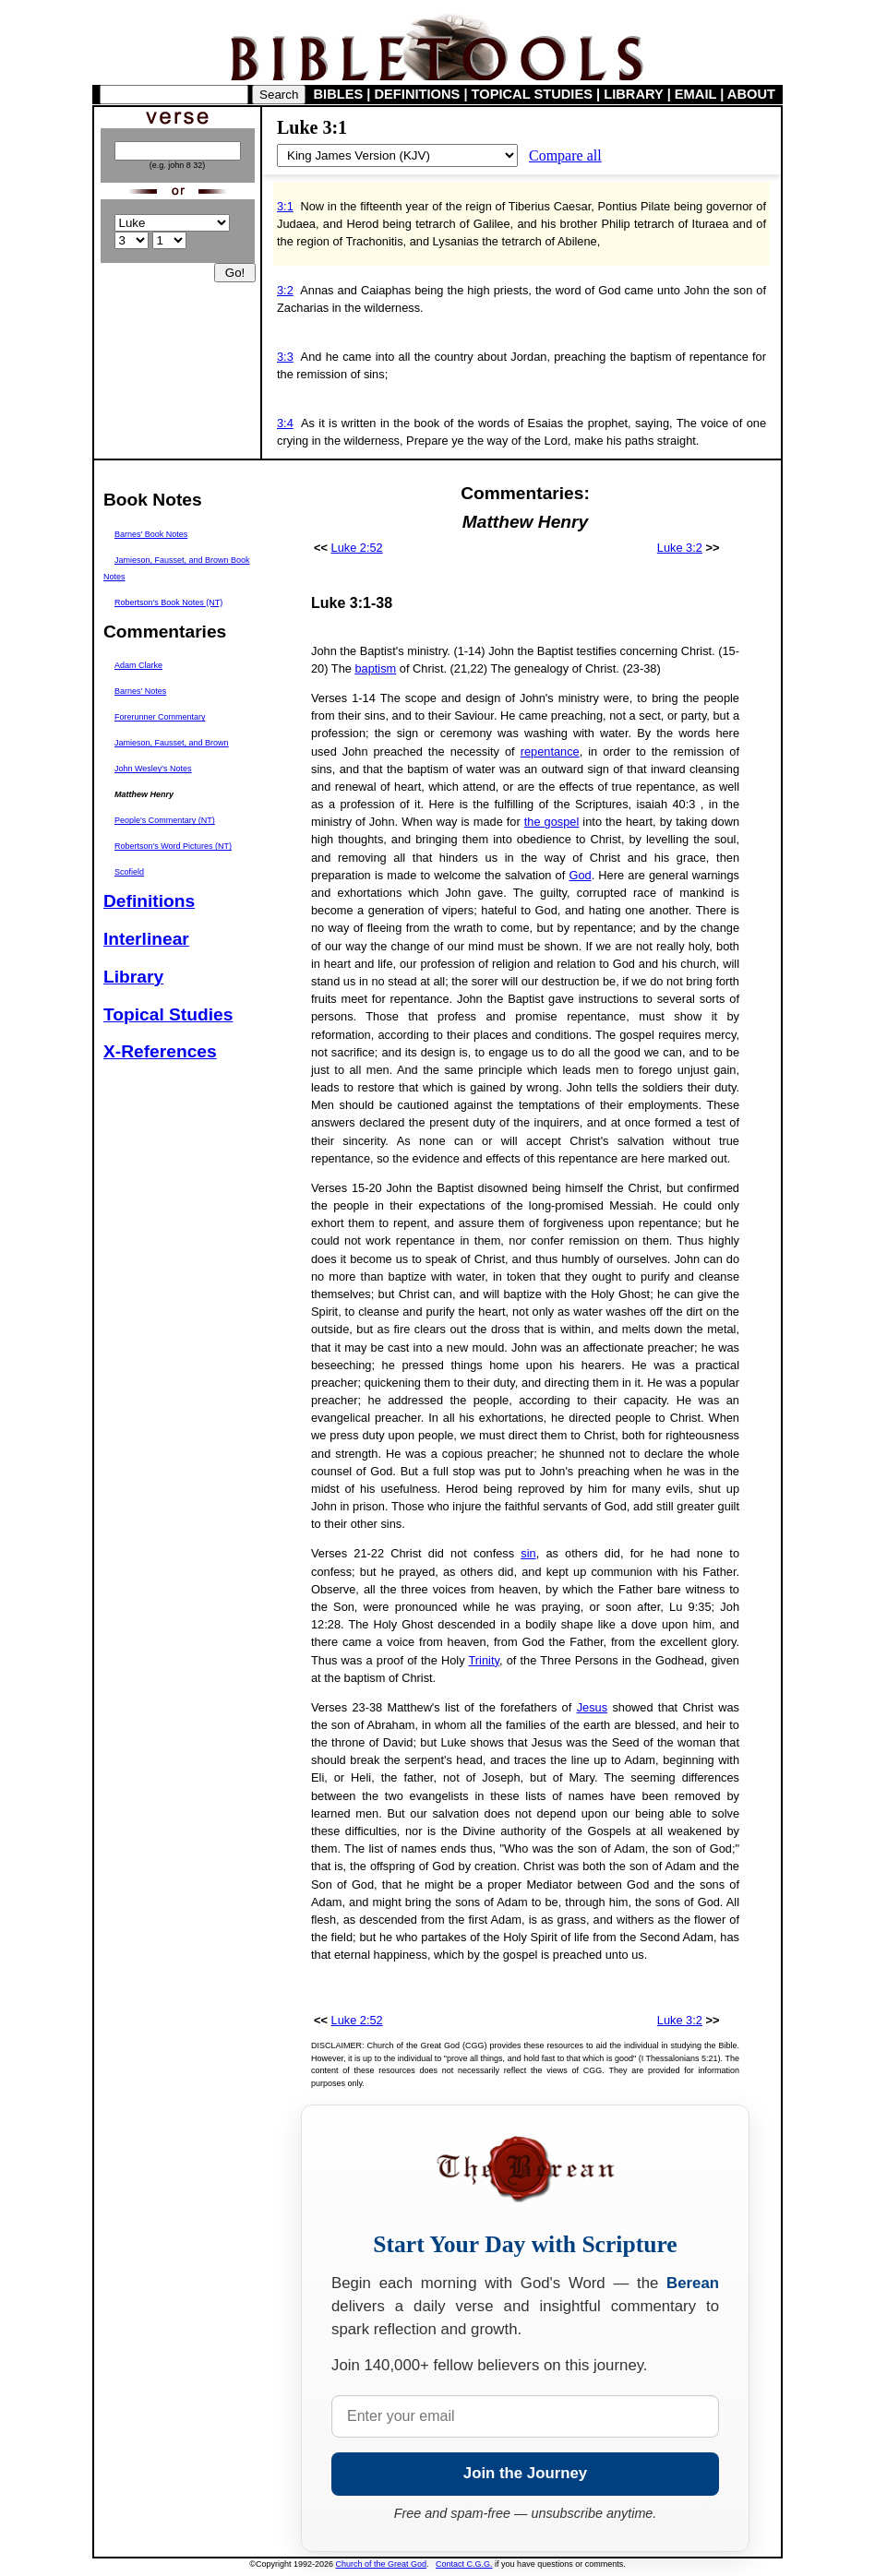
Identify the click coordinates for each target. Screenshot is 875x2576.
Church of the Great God (381, 2564)
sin (528, 1553)
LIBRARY (633, 94)
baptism (375, 668)
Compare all (565, 155)
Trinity (484, 1660)
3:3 (285, 357)
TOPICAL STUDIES (532, 94)
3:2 (285, 290)
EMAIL (695, 94)
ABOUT (751, 94)
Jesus (592, 1707)
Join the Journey (525, 2473)
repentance (550, 751)
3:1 (285, 206)
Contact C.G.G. (464, 2564)
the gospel (552, 822)
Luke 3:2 (679, 548)
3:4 (285, 423)
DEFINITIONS (418, 94)
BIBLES (339, 94)
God (580, 875)
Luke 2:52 (357, 548)
